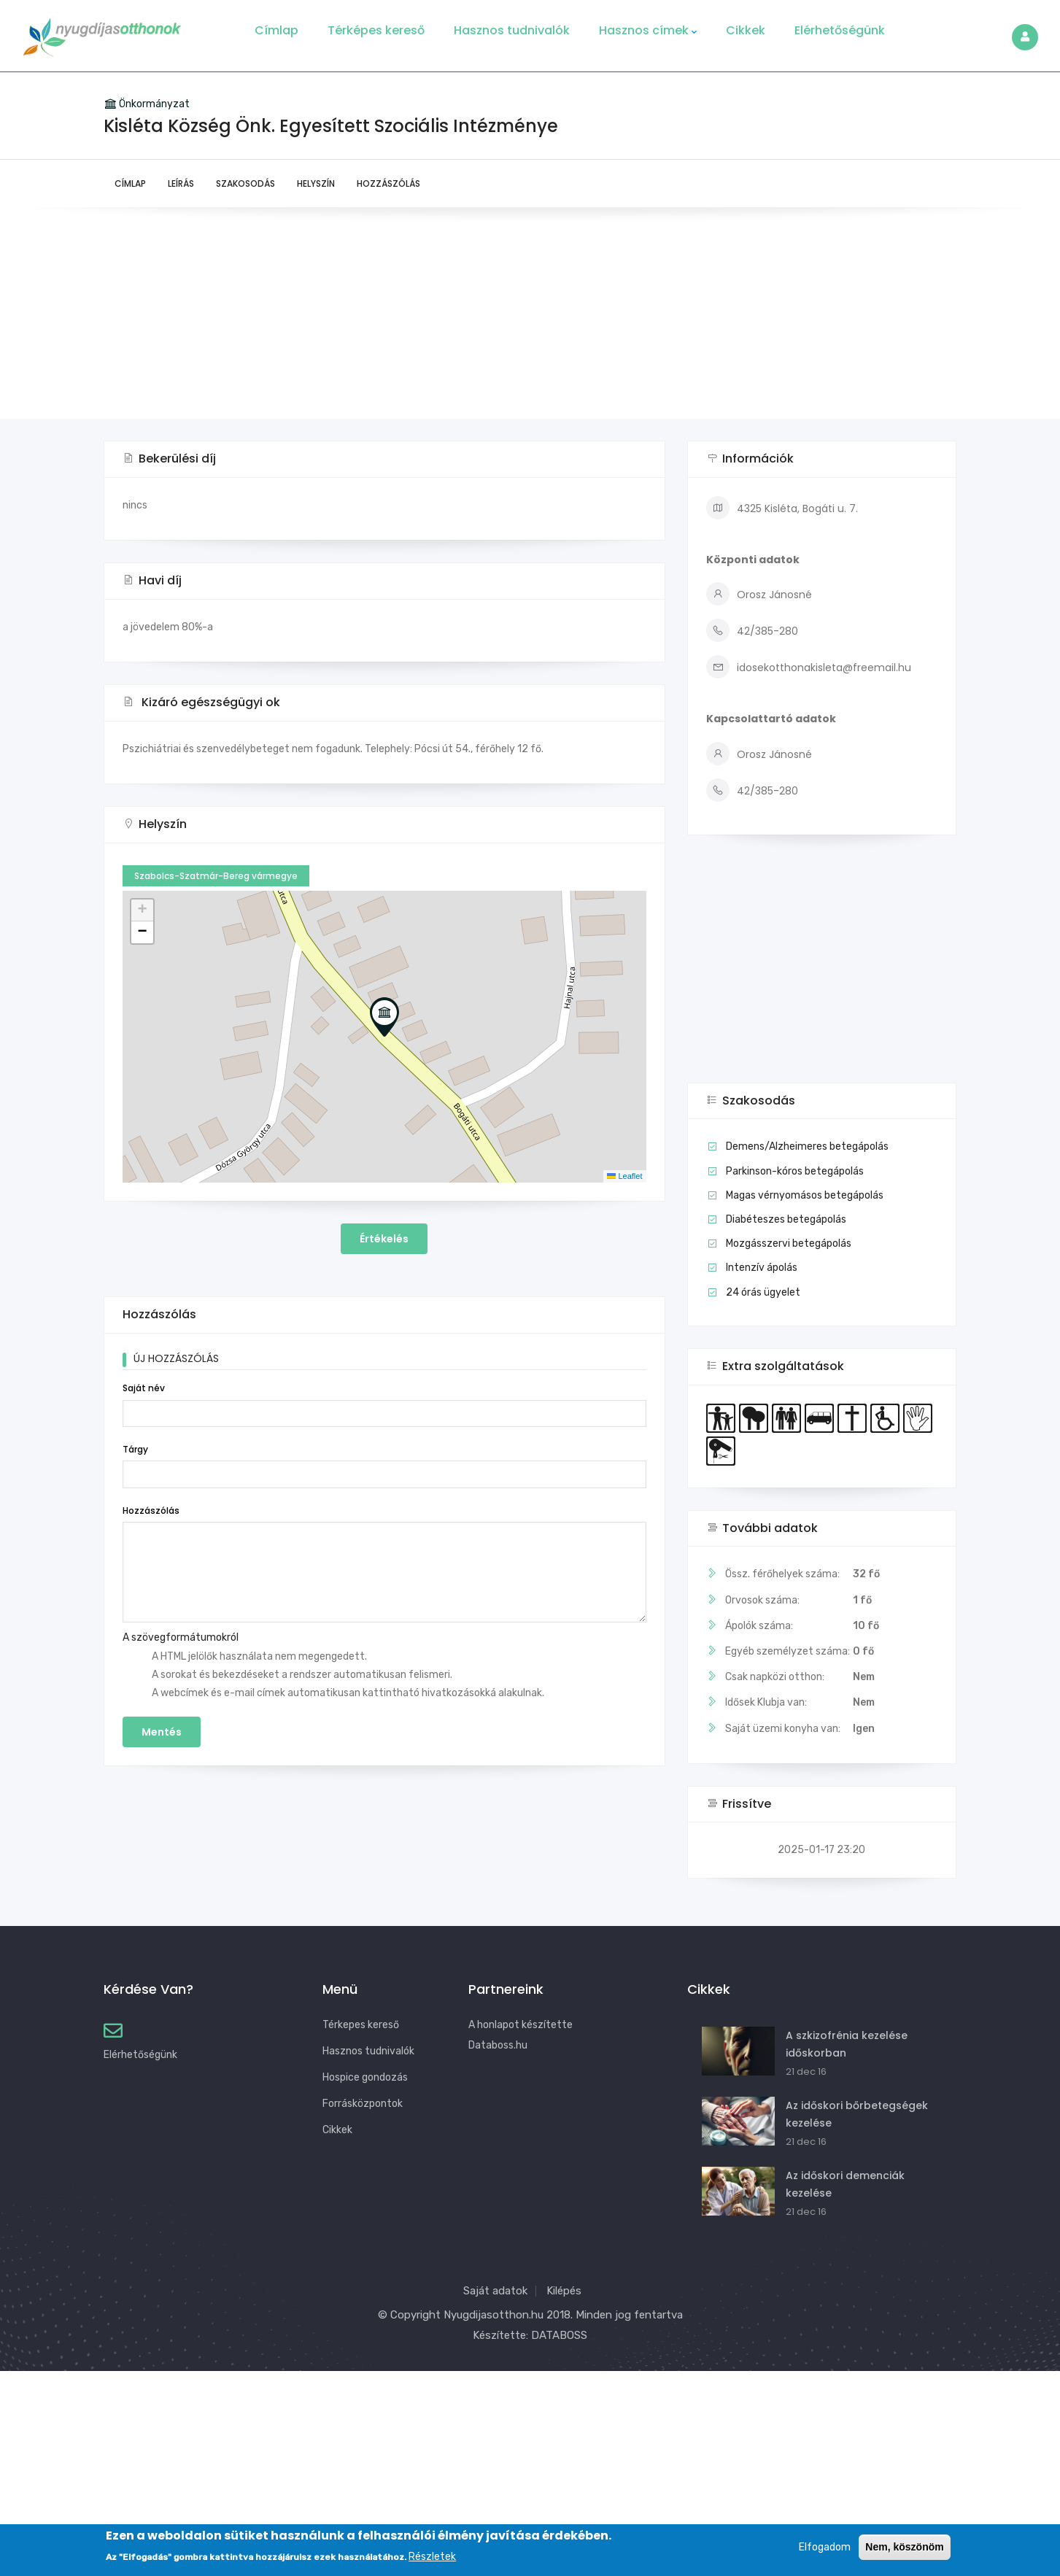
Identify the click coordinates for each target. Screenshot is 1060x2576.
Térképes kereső (376, 30)
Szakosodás (245, 183)
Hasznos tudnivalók (512, 30)
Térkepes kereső (360, 2025)
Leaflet (624, 1176)
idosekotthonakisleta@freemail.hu (808, 667)
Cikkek (745, 30)
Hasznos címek (648, 30)
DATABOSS (559, 2335)
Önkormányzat (154, 104)
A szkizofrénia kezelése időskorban (847, 2044)
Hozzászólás (388, 183)
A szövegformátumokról (181, 1637)
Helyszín (316, 183)
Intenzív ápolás (761, 1267)
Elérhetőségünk (839, 30)
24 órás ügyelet (763, 1292)
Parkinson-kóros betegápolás (795, 1171)
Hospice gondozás (365, 2077)
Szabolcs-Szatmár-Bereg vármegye (216, 876)
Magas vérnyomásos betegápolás (804, 1195)
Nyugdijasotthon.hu (493, 2314)
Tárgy (135, 1449)
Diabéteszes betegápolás (786, 1219)
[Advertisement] (530, 316)
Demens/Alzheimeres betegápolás (807, 1146)
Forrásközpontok (362, 2103)
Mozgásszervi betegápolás (788, 1243)
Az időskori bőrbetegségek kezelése (857, 2114)
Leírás (181, 183)
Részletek (432, 2556)
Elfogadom (825, 2547)
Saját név (144, 1388)
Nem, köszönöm (904, 2547)
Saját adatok (495, 2290)
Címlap (276, 30)
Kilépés (563, 2290)
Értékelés (384, 1238)
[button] (384, 1017)
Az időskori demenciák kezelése (845, 2184)
